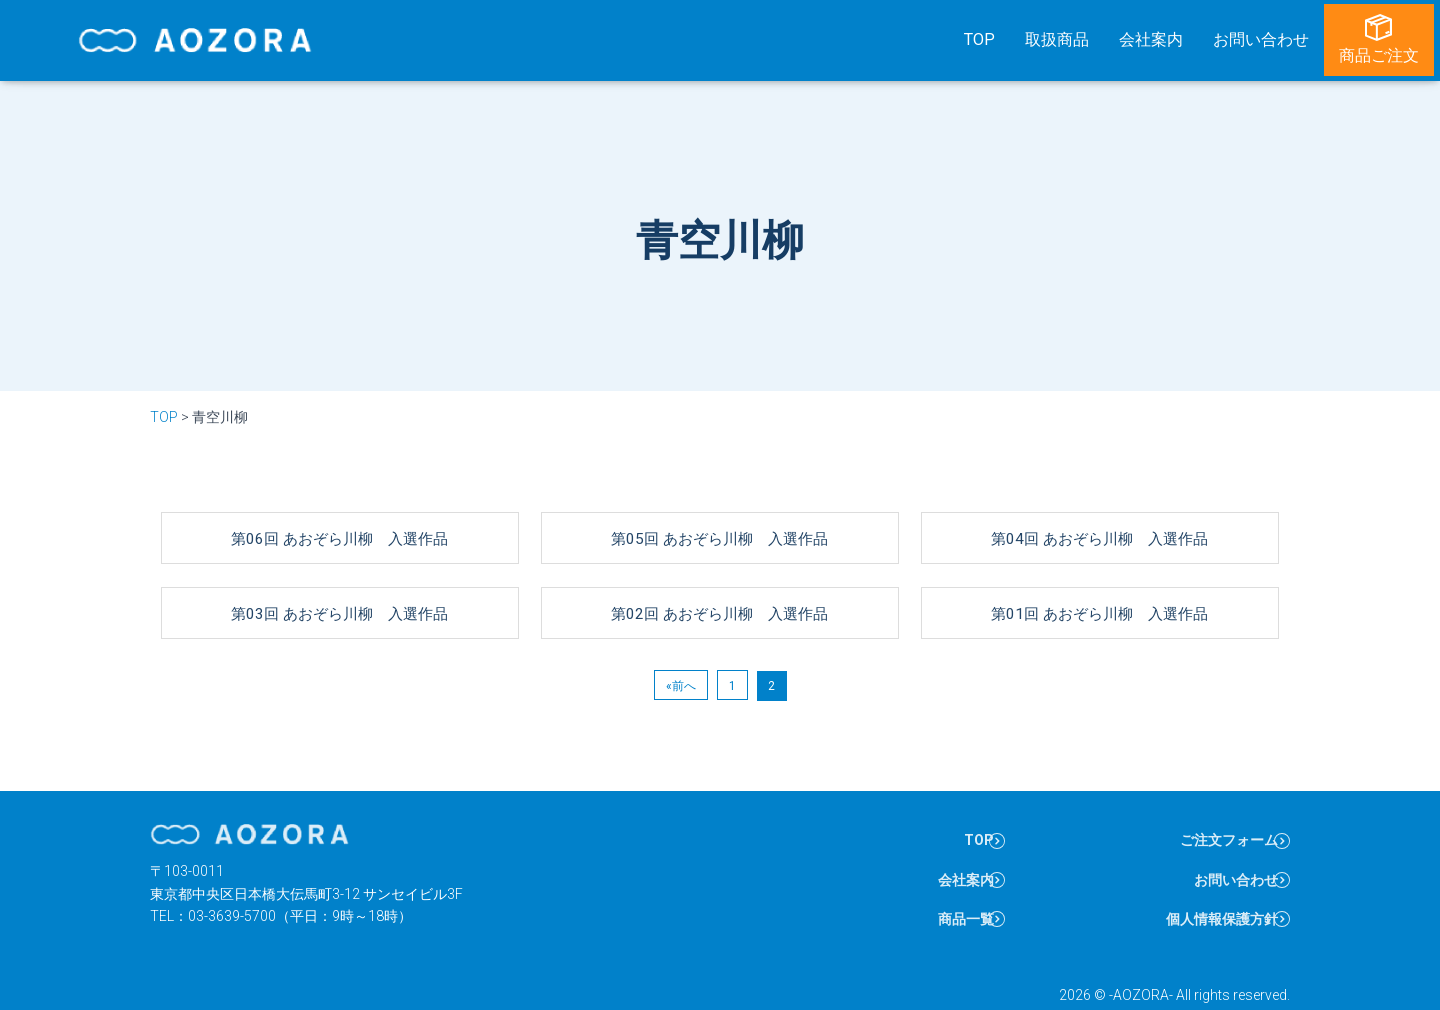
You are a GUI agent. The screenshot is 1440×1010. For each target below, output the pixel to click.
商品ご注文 (1385, 35)
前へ (684, 666)
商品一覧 (952, 892)
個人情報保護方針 (1209, 892)
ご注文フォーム (1216, 827)
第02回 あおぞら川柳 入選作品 (720, 592)
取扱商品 (1063, 35)
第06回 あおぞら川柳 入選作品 (340, 517)
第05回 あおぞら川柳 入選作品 (720, 517)
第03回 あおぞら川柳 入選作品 (340, 592)
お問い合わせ (1267, 35)
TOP (985, 35)
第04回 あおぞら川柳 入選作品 (1100, 517)
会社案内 (1157, 35)
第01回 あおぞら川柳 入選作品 (1100, 592)
